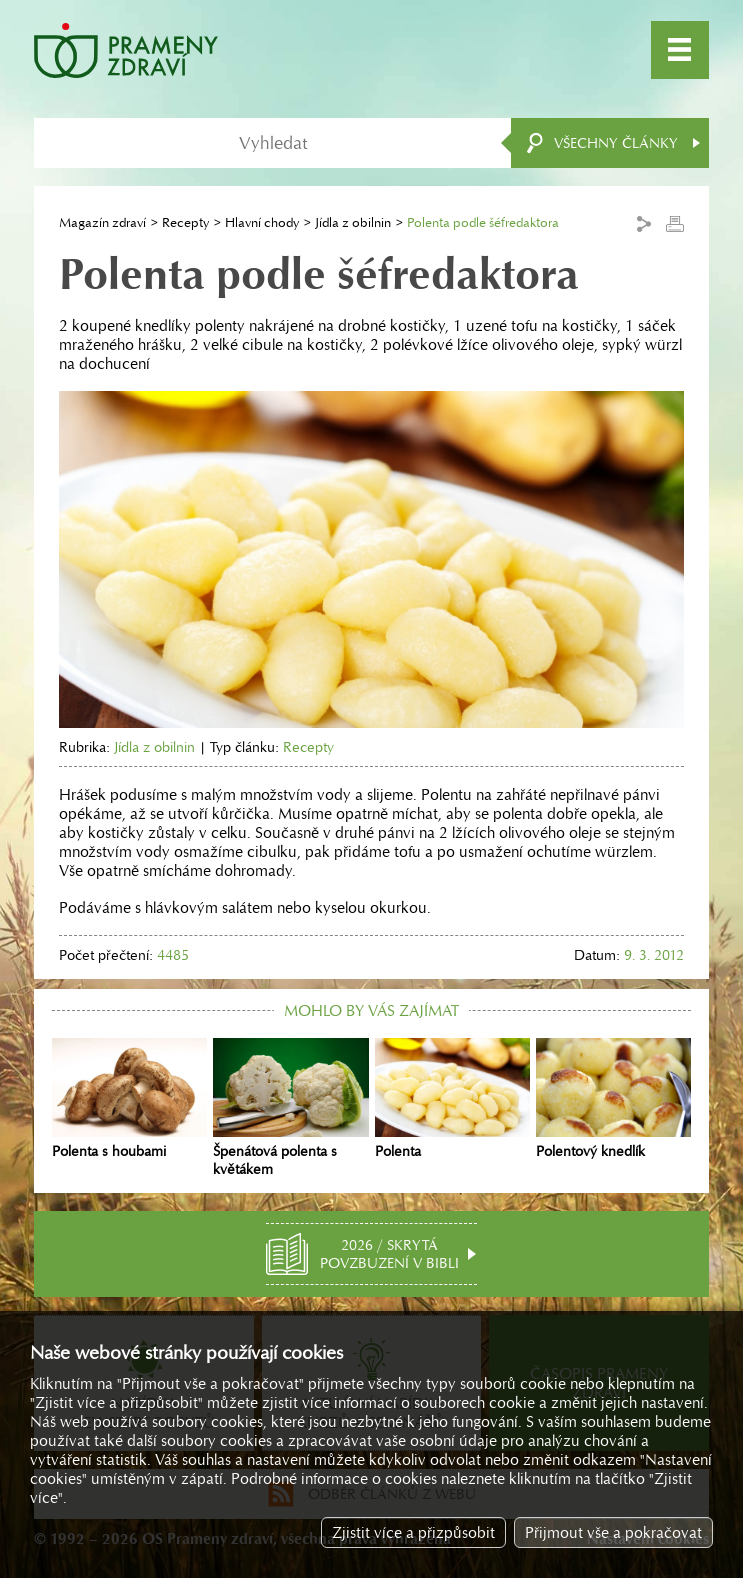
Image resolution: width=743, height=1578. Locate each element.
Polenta (452, 1099)
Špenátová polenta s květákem (290, 1108)
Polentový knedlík (613, 1099)
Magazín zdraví (102, 222)
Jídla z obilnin (353, 222)
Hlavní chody (262, 222)
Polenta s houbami (129, 1099)
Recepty (185, 222)
